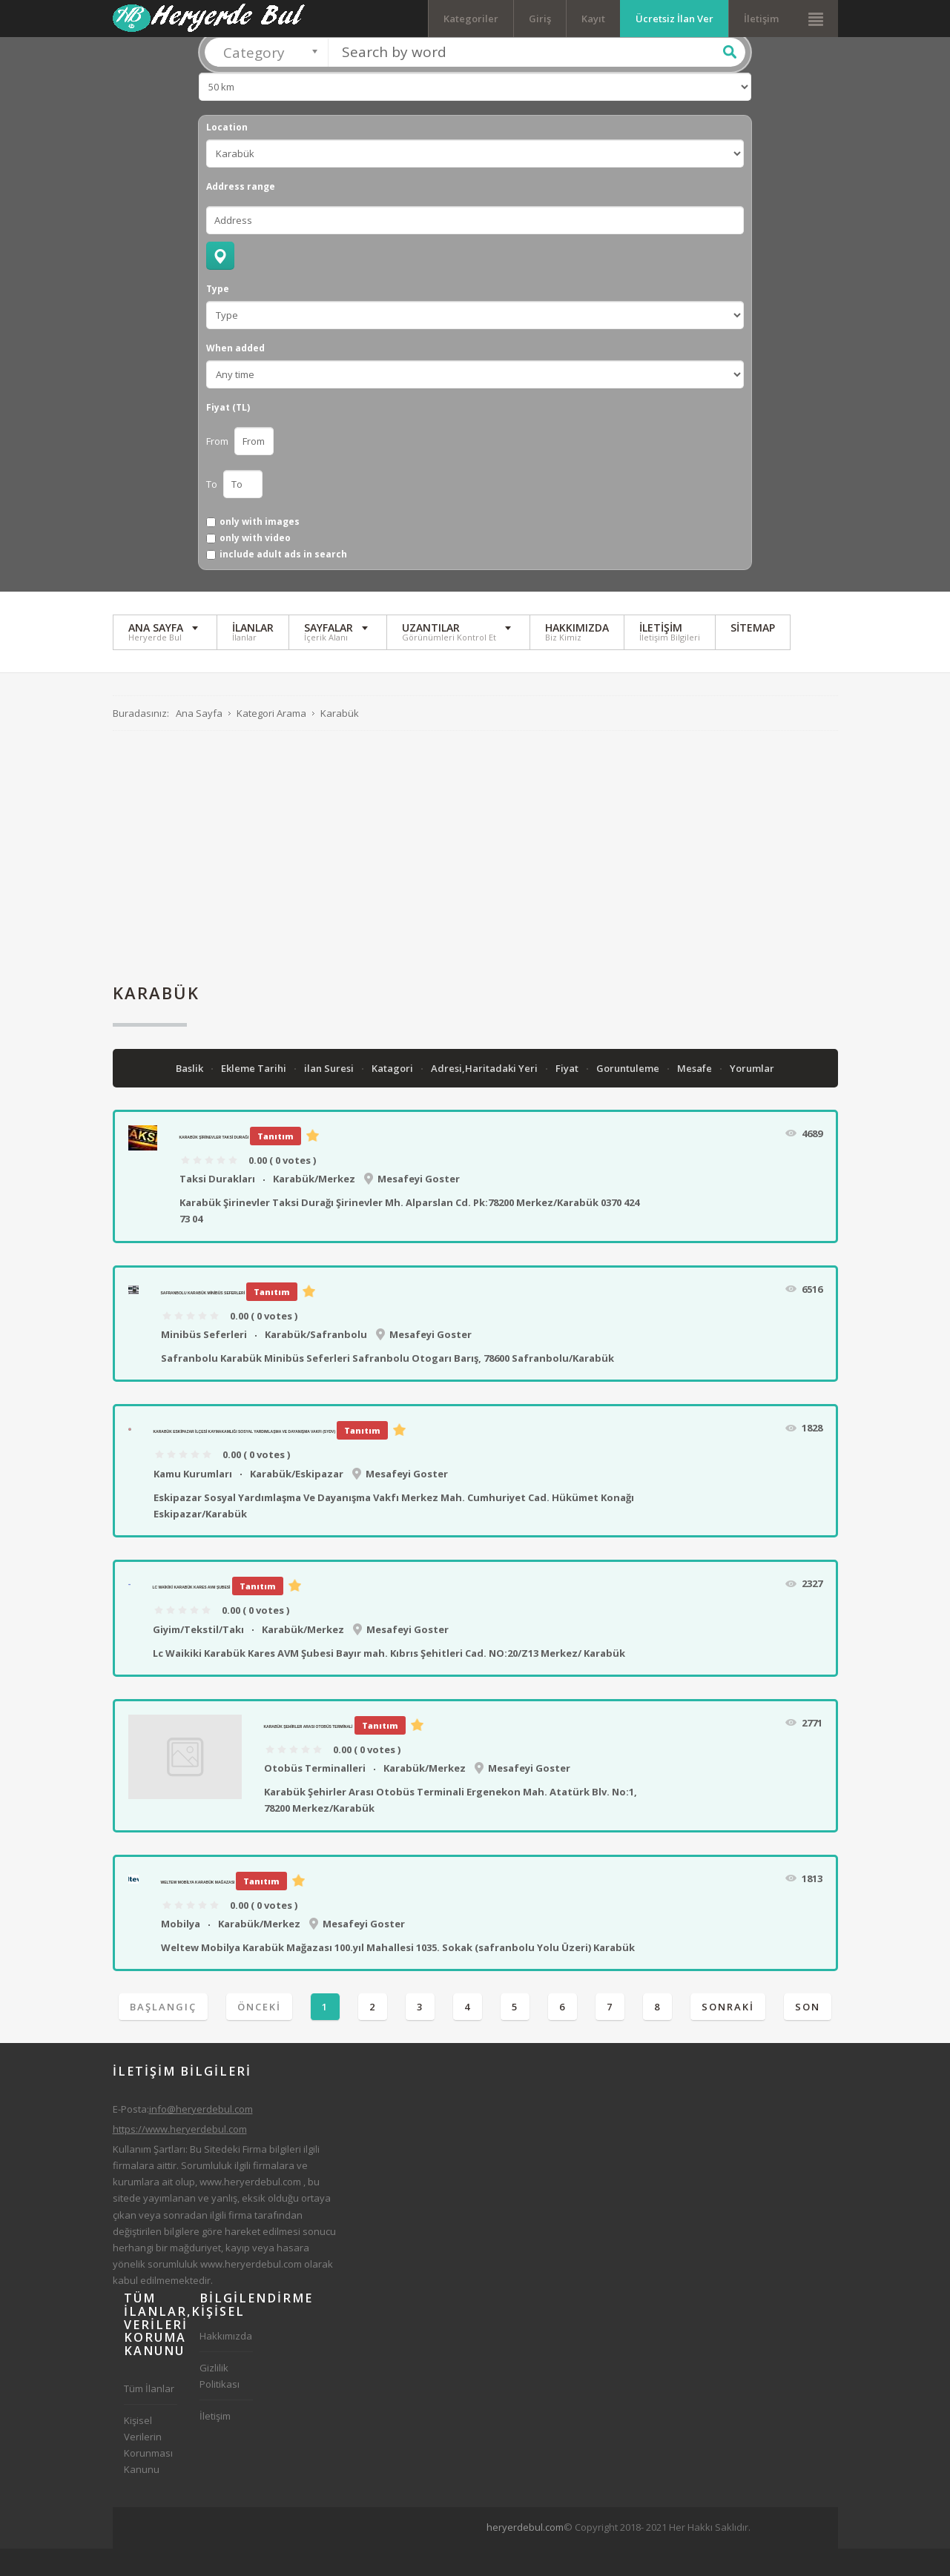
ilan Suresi (330, 1095)
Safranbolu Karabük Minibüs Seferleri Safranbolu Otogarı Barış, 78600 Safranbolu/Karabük (387, 1385)
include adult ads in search (283, 582)
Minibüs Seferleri (204, 1361)
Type (217, 316)
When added (235, 375)
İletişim (761, 18)
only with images (260, 549)
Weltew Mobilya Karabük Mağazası (198, 1909)
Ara (729, 79)
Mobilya (180, 1951)
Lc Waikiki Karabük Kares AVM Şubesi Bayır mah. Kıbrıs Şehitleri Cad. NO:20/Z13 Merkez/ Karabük (389, 1680)
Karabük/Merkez (314, 1206)
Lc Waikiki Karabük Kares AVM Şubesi (192, 1614)
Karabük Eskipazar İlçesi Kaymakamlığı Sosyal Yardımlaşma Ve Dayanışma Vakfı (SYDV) (245, 1459)
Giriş (540, 18)
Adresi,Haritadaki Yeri (485, 1095)
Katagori (393, 1095)
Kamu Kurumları (193, 1501)
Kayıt (593, 18)
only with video (255, 565)
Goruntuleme (629, 1095)
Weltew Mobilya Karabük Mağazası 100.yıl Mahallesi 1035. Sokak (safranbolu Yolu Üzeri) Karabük (398, 1974)
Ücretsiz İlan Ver (674, 18)
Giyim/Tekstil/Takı (198, 1656)
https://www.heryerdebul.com (180, 2156)
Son (807, 2034)
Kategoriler (470, 18)
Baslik (190, 1095)
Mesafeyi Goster (418, 1206)
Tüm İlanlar (149, 2416)
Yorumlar (752, 1095)
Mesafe (695, 1095)
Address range (240, 214)
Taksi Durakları (217, 1206)
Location (227, 154)
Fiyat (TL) (228, 435)
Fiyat (568, 1095)
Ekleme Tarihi (254, 1095)
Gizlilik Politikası (219, 2403)
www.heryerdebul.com (250, 2209)
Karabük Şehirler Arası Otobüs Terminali (308, 1754)
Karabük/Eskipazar (296, 1501)
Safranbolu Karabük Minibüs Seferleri (203, 1320)
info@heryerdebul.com (201, 2136)
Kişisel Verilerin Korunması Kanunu (148, 2472)
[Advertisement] (475, 884)
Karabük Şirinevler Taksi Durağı (214, 1164)
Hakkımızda (225, 2363)
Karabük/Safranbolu (316, 1361)
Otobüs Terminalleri (315, 1795)
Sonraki (728, 2034)
